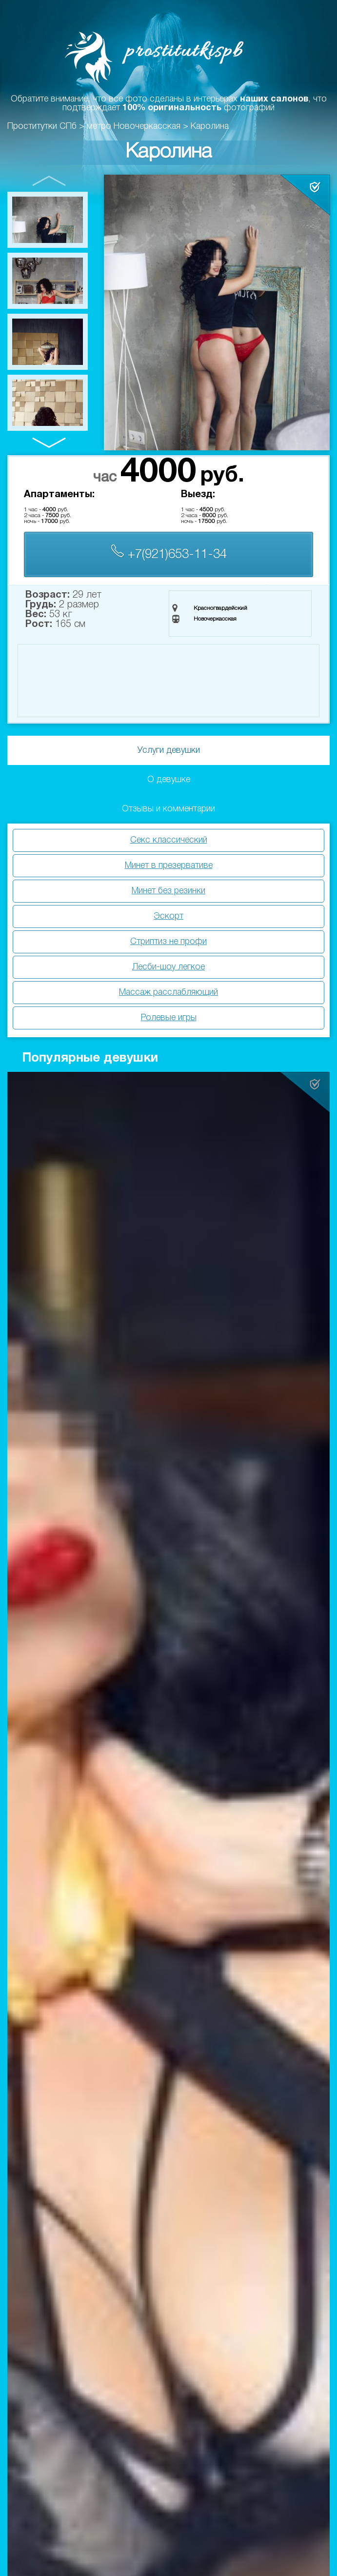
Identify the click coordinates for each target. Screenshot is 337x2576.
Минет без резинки (168, 891)
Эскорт (168, 916)
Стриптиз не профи (168, 942)
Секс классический (168, 840)
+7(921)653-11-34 (169, 552)
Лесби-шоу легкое (168, 967)
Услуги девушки (169, 750)
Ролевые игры (169, 1018)
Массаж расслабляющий (168, 992)
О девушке (168, 780)
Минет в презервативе (169, 865)
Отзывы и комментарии (168, 809)
